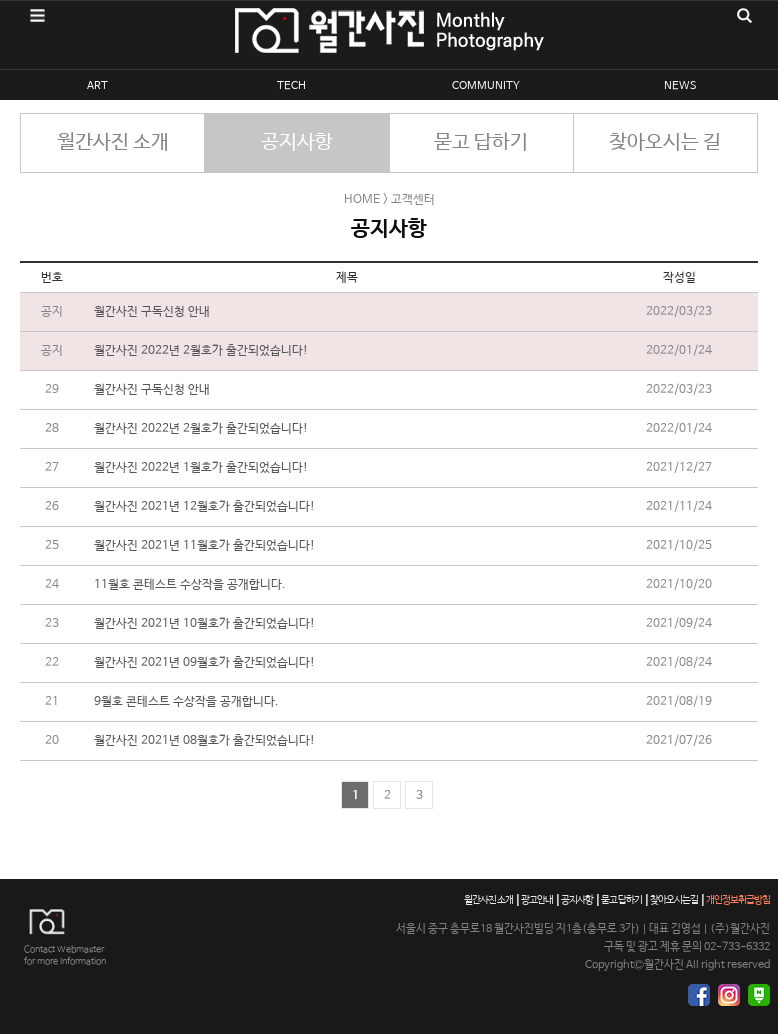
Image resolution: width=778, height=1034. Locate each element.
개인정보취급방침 (738, 900)
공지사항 (297, 142)
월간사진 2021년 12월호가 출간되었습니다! (204, 507)
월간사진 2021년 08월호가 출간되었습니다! (204, 741)
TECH (291, 86)
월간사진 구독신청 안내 (152, 312)
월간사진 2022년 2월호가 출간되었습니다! (201, 351)
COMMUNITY (486, 86)
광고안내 (537, 900)
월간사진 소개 (113, 142)
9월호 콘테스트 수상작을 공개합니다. (186, 702)
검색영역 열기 (744, 15)
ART (97, 86)
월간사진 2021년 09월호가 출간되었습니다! (204, 663)
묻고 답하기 (481, 142)
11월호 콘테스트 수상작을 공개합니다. (190, 585)
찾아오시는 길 (665, 142)
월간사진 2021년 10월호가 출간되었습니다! (204, 624)
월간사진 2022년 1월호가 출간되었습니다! (201, 468)
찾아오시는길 (674, 900)
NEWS (680, 86)
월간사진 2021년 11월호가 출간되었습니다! (204, 546)
